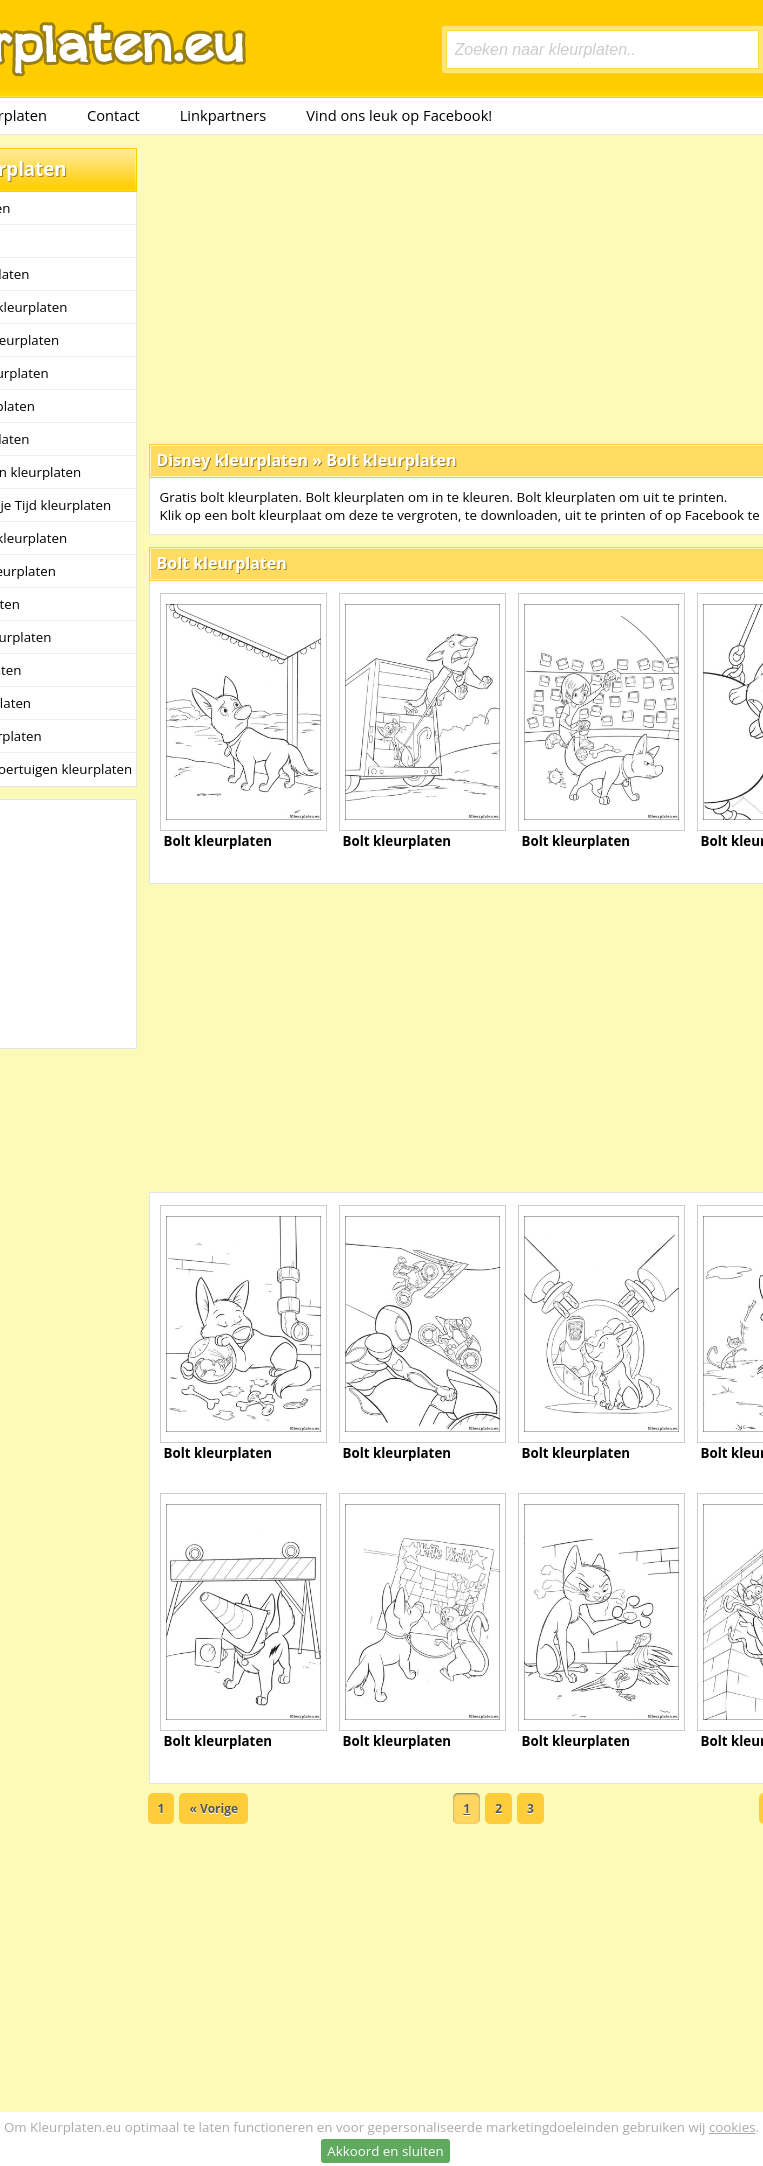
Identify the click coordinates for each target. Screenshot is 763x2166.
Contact (113, 115)
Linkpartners (223, 115)
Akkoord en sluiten (385, 2151)
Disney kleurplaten (233, 460)
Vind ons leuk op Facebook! (399, 115)
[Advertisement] (393, 288)
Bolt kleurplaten (391, 460)
